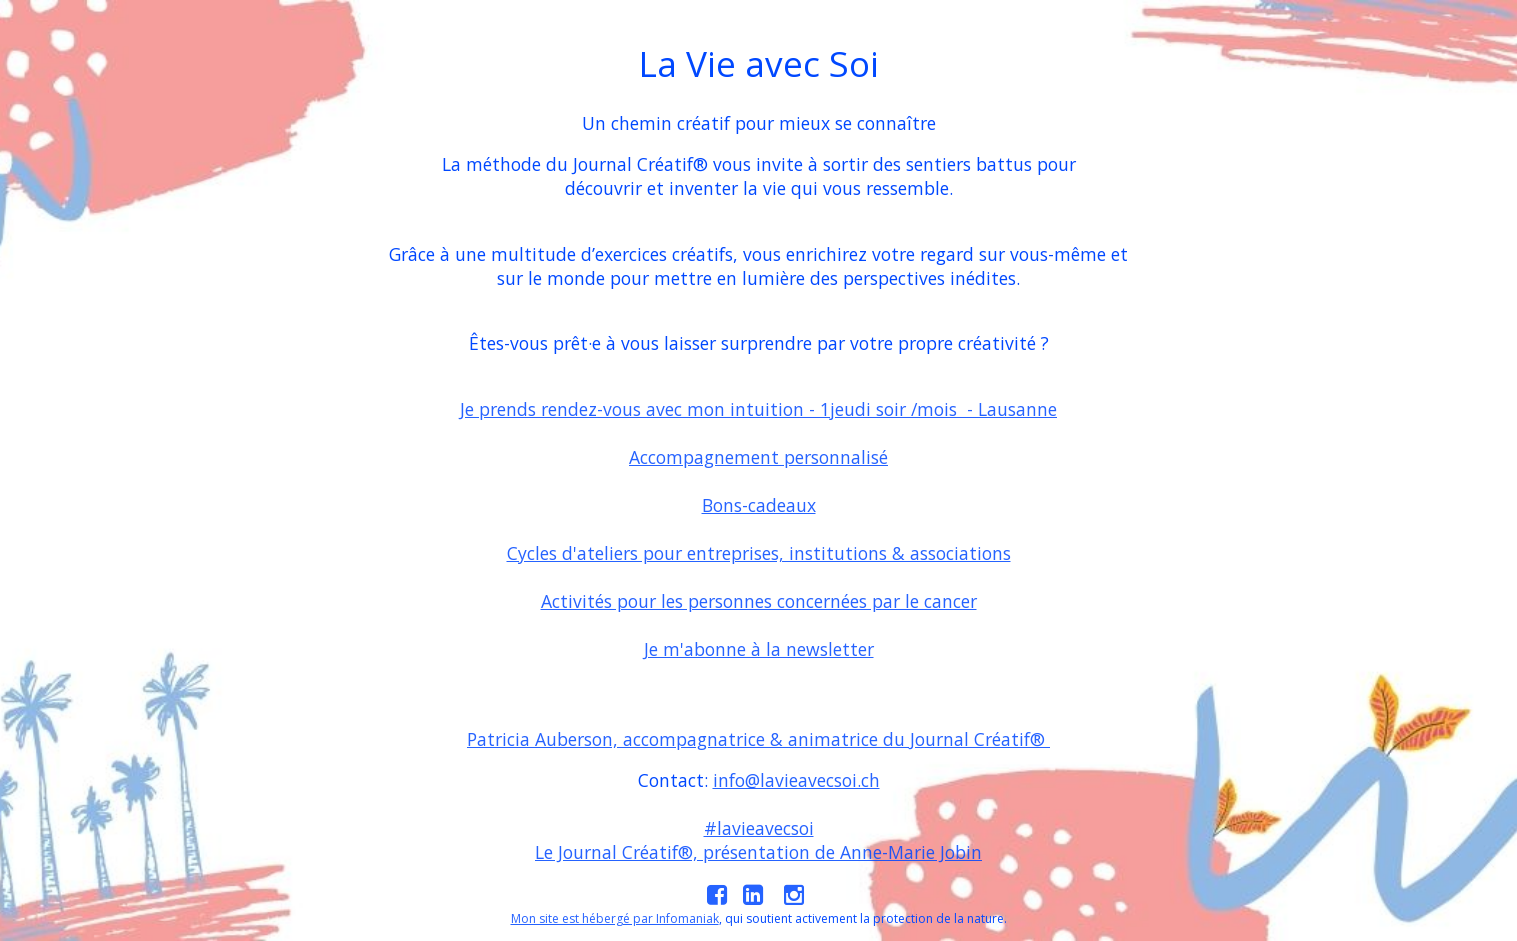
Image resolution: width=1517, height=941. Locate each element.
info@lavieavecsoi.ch (796, 780)
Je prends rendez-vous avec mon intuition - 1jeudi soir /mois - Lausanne (758, 409)
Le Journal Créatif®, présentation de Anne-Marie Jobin (758, 852)
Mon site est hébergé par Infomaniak (615, 918)
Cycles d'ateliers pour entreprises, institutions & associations (759, 553)
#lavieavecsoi (759, 828)
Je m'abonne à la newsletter (759, 649)
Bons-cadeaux (759, 505)
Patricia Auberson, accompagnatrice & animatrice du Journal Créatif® (758, 739)
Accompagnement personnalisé (758, 457)
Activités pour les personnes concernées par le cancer (759, 601)
